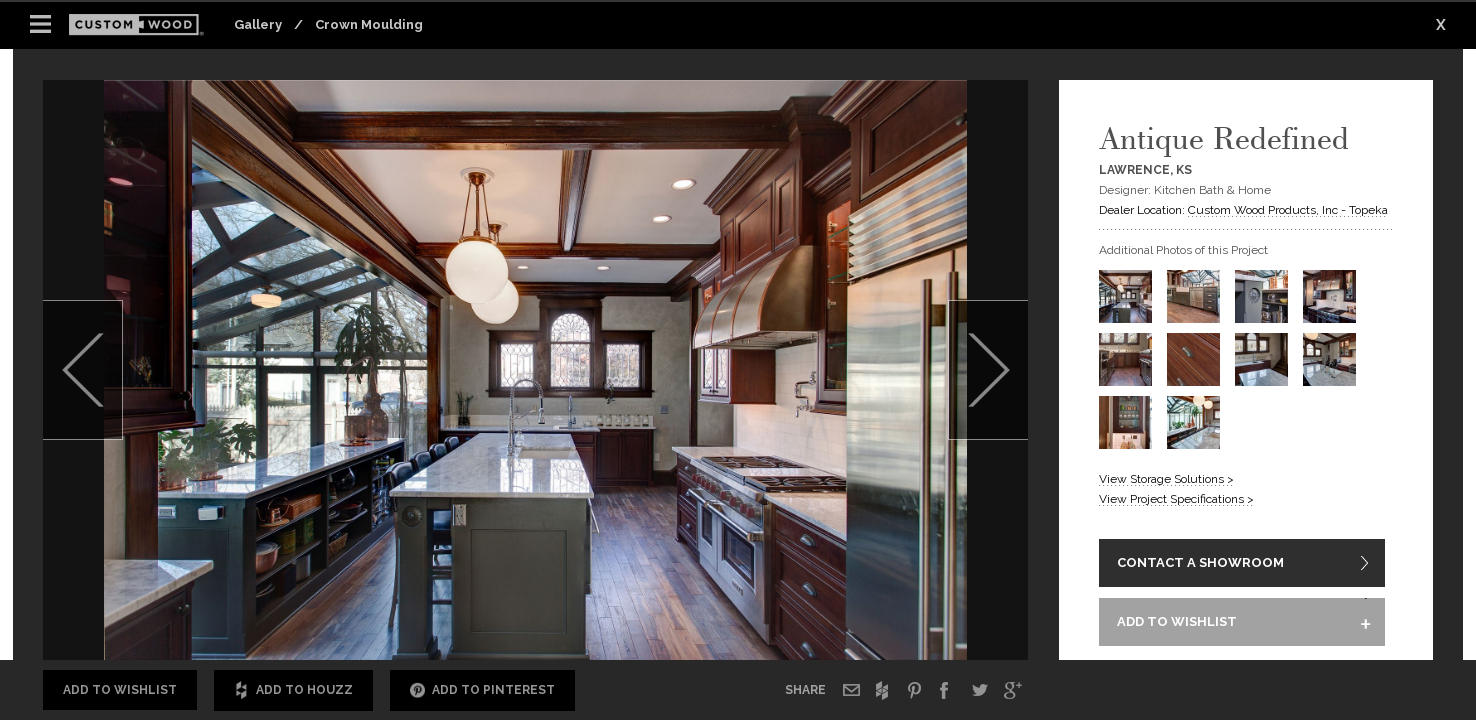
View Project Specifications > (1176, 499)
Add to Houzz (293, 690)
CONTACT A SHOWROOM (1200, 564)
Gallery (258, 24)
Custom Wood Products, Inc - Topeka (1288, 210)
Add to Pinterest (482, 690)
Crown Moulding (369, 24)
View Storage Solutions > (1166, 479)
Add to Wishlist (120, 690)
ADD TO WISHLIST (1177, 624)
